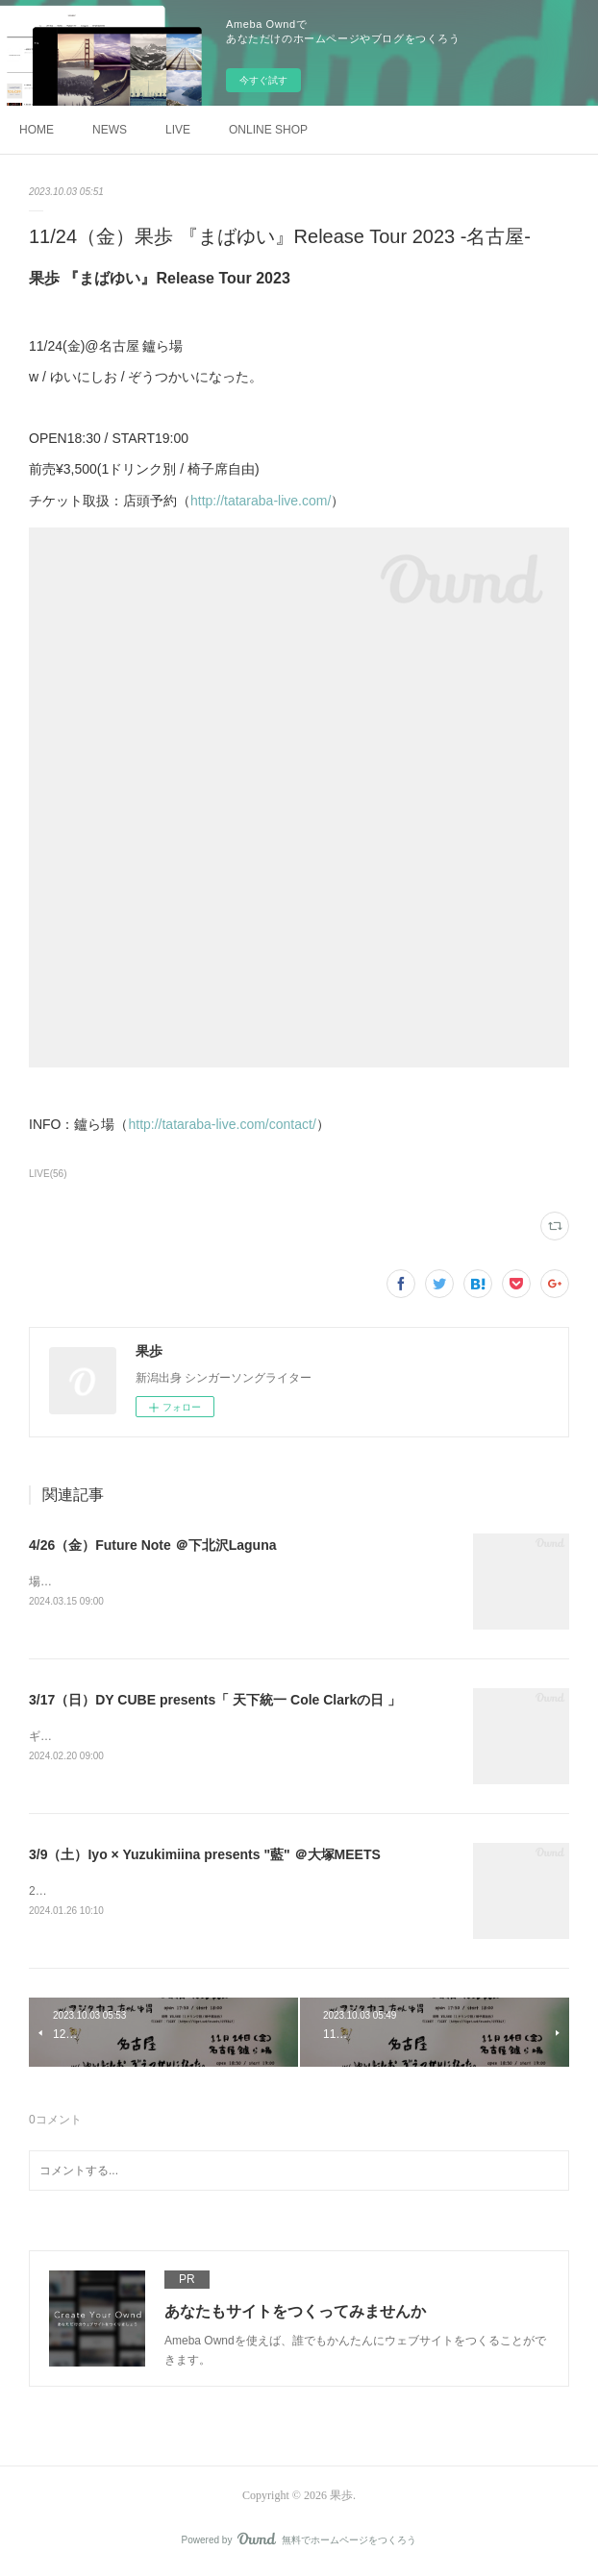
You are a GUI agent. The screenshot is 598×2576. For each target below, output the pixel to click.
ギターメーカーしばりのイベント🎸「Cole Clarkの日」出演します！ (207, 1738)
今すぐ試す (263, 80)
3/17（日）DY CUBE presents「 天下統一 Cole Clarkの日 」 (215, 1700)
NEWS (109, 129)
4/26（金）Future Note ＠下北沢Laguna (152, 1545)
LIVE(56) (48, 1173)
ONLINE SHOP (268, 129)
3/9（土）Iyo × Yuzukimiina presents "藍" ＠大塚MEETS (205, 1855)
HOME (36, 129)
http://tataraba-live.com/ (260, 500)
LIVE (177, 129)
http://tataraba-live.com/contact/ (221, 1124)
